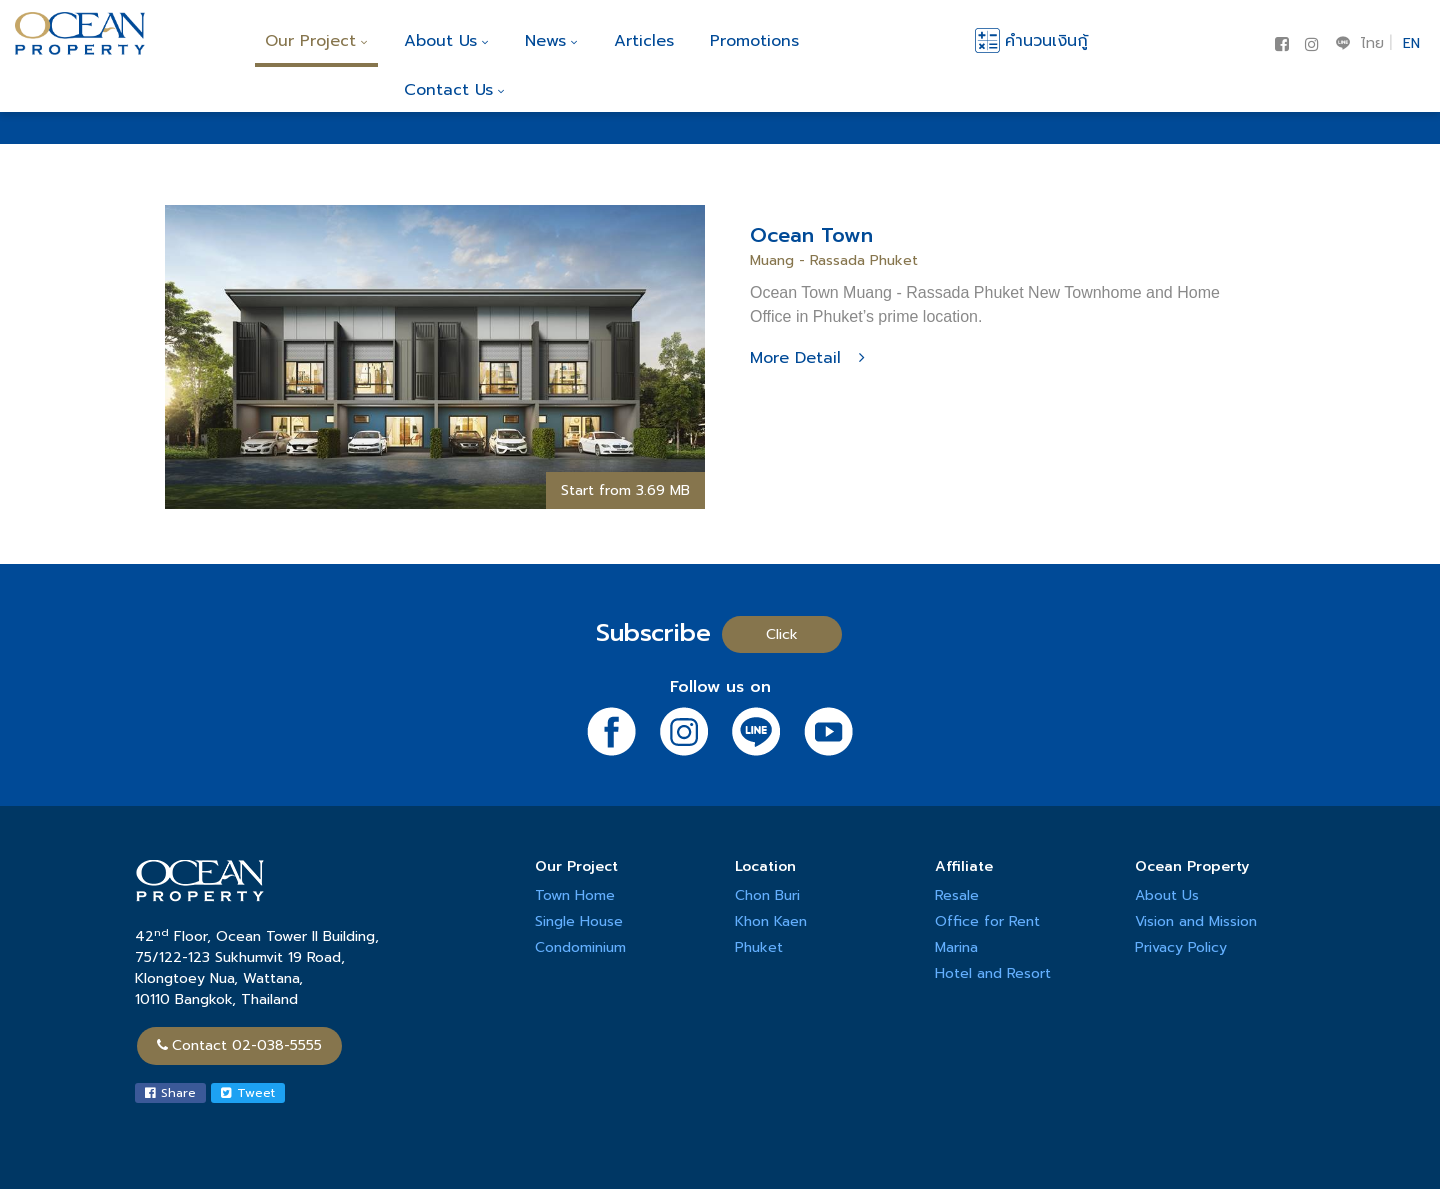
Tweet (248, 1093)
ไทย (1372, 43)
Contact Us (454, 90)
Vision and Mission (1196, 921)
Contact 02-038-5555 (239, 1045)
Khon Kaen (771, 921)
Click (782, 634)
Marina (956, 947)
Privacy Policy (1181, 947)
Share (170, 1093)
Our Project (316, 41)
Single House (579, 921)
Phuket (759, 947)
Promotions (754, 41)
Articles (644, 41)
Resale (957, 895)
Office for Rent (987, 921)
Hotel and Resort (993, 973)
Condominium (580, 947)
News (551, 41)
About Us (446, 41)
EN (1411, 43)
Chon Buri (767, 895)
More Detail (807, 358)
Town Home (575, 895)
